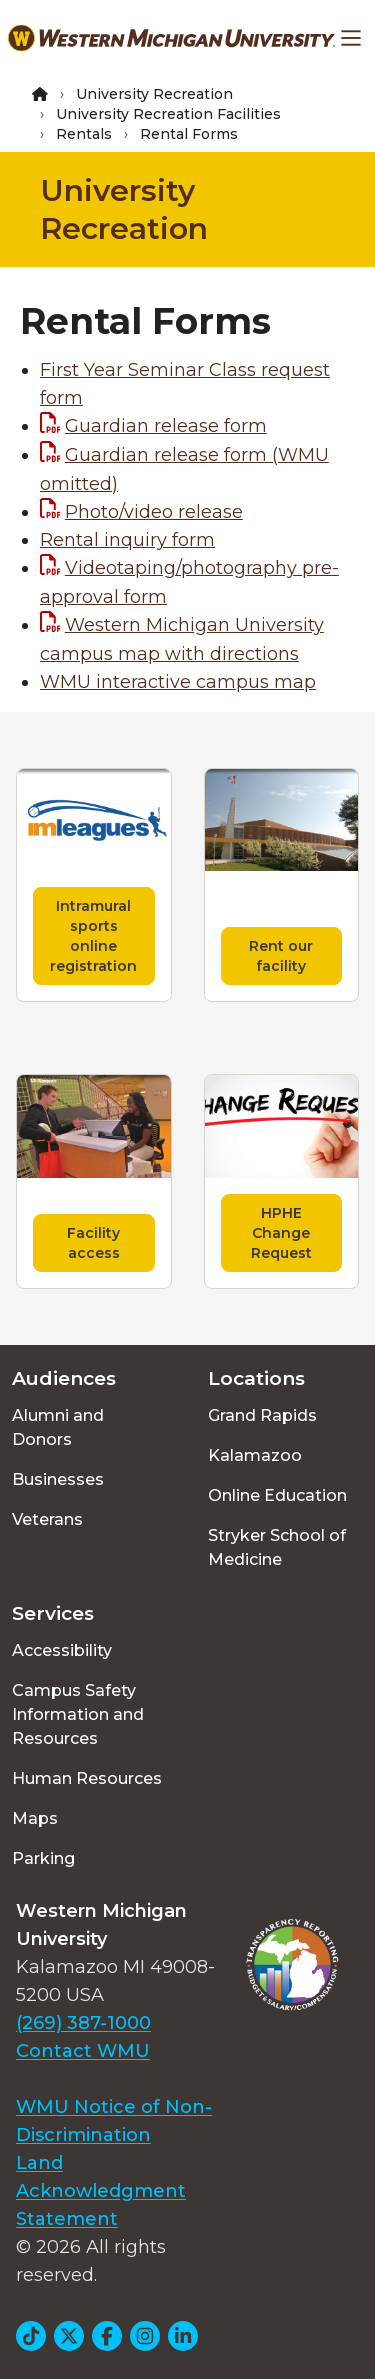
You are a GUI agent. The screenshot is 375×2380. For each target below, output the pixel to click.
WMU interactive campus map (178, 682)
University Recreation (154, 94)
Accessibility (62, 1650)
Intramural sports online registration (93, 936)
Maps (35, 1818)
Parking (43, 1858)
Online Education (277, 1495)
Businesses (58, 1479)
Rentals (84, 134)
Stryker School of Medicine (277, 1547)
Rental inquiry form (127, 540)
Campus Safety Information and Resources (78, 1714)
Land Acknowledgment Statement (101, 2191)
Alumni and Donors (58, 1427)
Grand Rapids (262, 1415)
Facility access (93, 1243)
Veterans (47, 1519)
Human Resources (87, 1778)
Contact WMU (83, 2051)
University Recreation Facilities (168, 114)
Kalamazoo (255, 1455)
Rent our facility (281, 956)
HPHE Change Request (281, 1233)
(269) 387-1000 (83, 2023)
